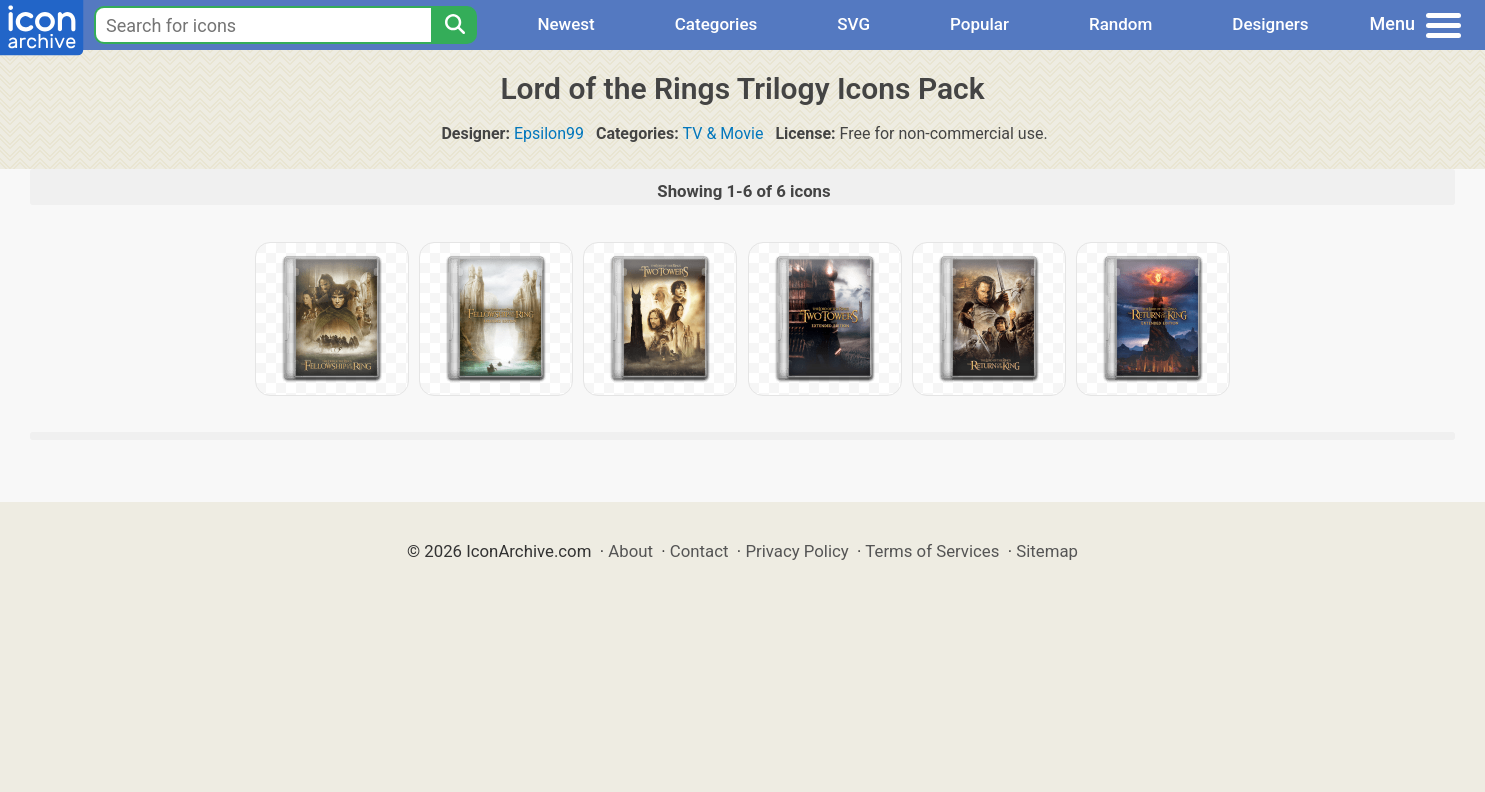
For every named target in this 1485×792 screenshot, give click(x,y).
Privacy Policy (796, 551)
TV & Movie (723, 133)
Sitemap (1047, 551)
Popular (979, 24)
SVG (853, 24)
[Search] (454, 25)
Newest (565, 24)
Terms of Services (932, 551)
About (630, 551)
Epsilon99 (549, 133)
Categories (716, 24)
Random (1120, 24)
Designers (1270, 24)
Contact (699, 551)
